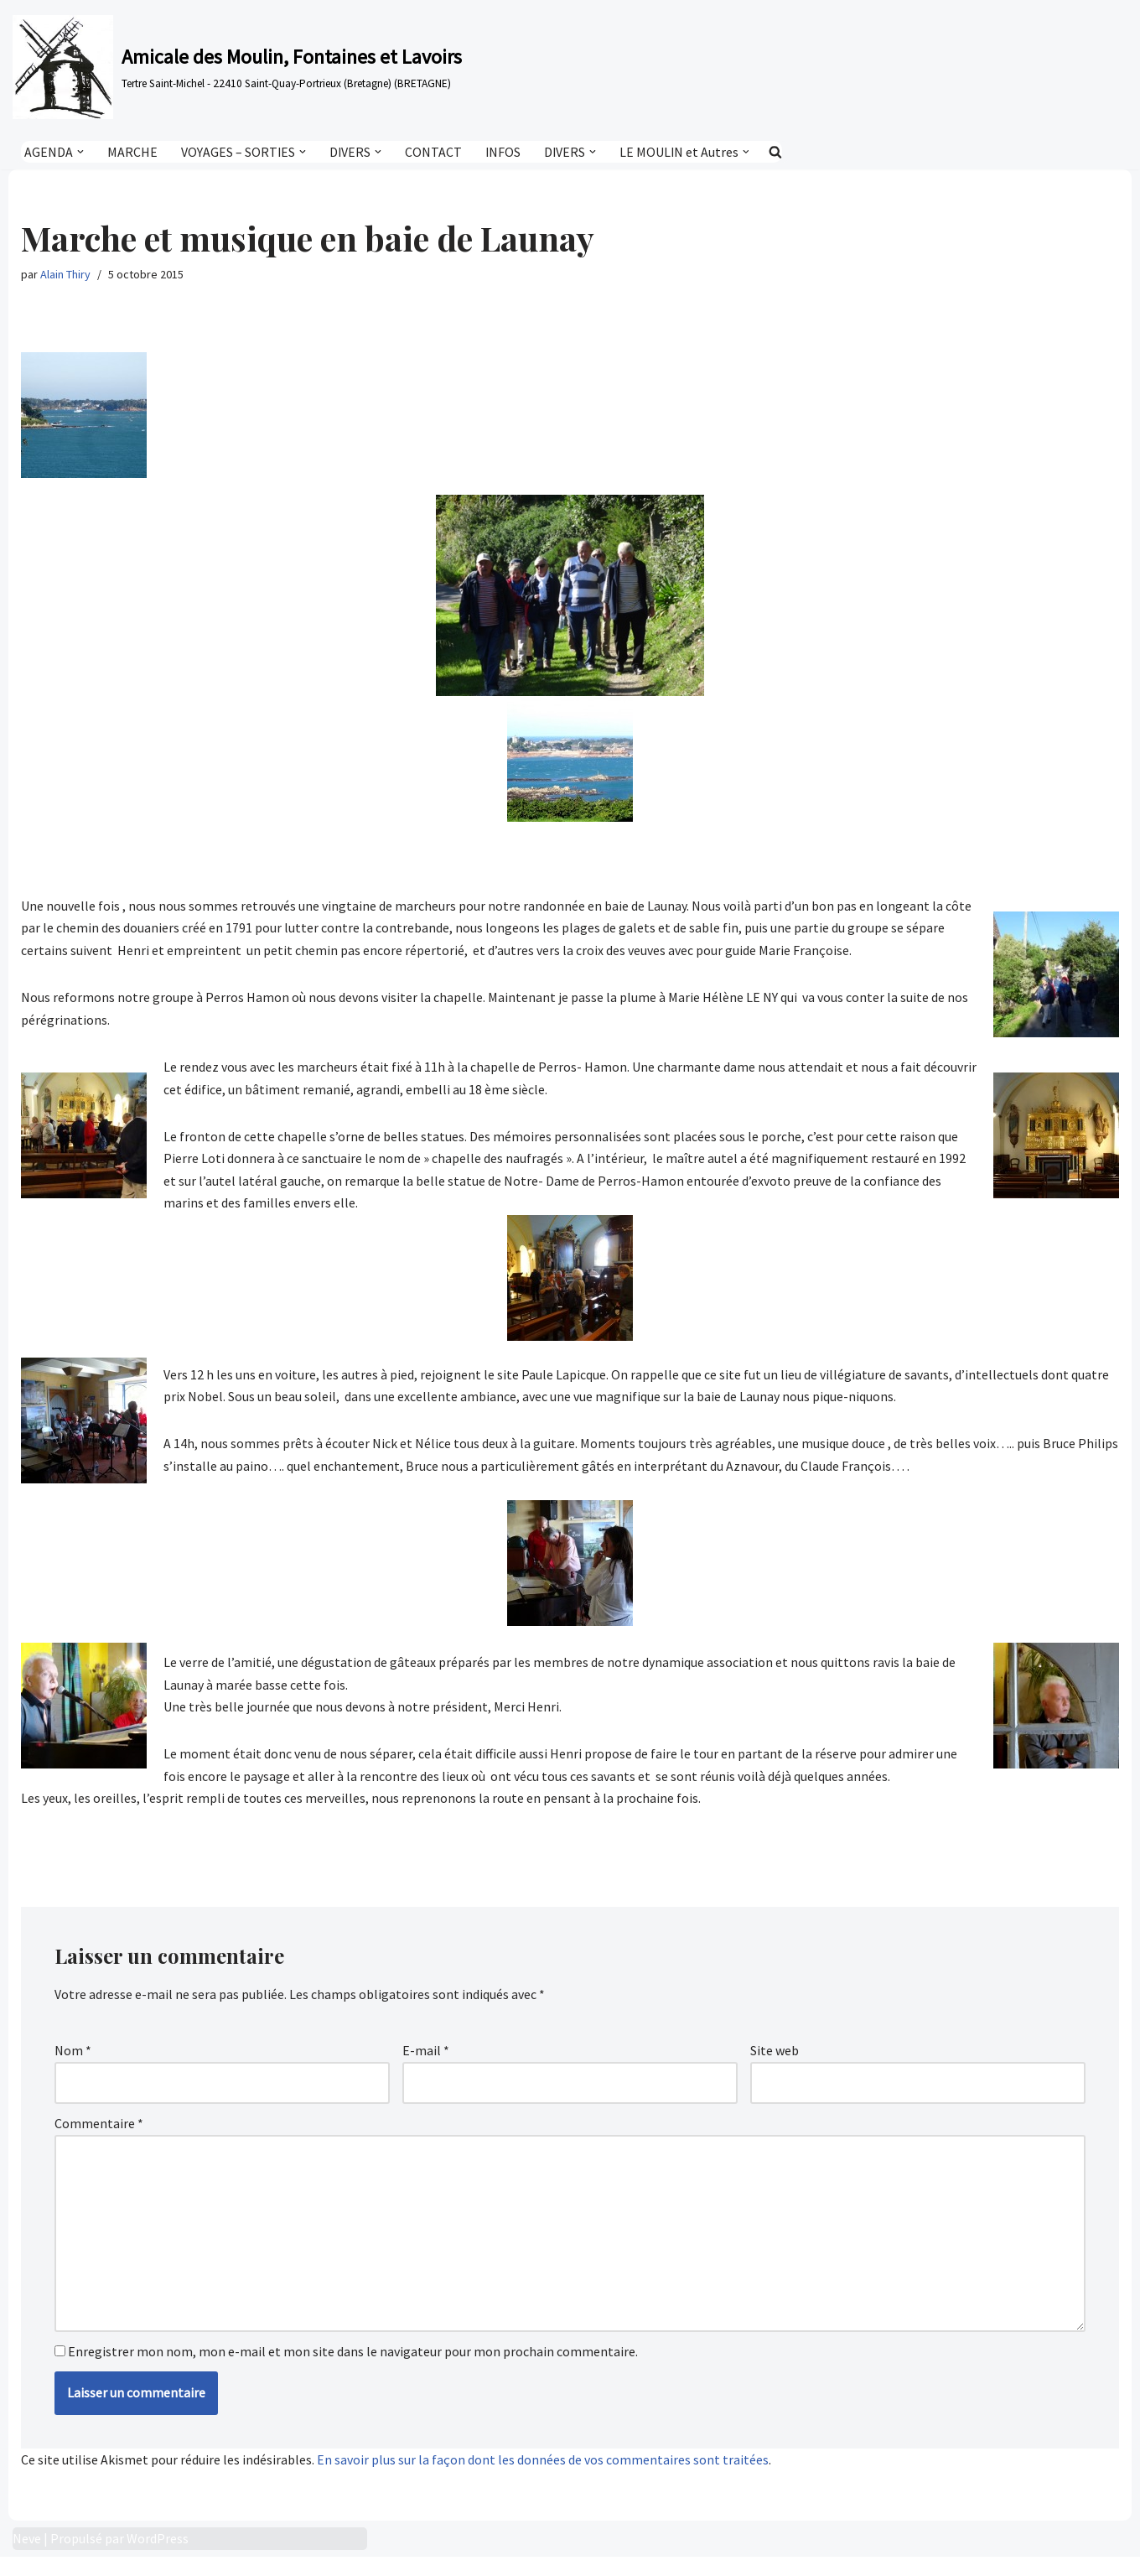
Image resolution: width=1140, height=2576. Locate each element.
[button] (80, 151)
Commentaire (98, 2135)
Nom (72, 2062)
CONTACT (435, 151)
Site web (774, 2062)
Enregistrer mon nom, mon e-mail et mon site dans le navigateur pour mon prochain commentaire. (353, 2369)
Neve (27, 2557)
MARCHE (132, 151)
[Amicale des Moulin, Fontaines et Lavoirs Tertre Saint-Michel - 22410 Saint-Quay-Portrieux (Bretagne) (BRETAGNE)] (237, 67)
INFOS (505, 151)
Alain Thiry (65, 275)
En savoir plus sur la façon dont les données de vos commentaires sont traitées (543, 2478)
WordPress (158, 2557)
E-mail (425, 2062)
